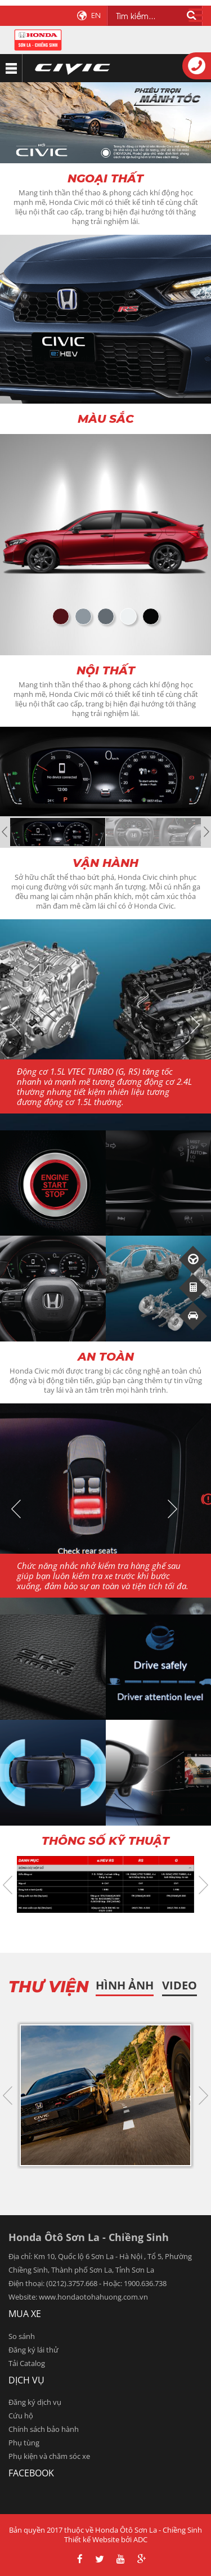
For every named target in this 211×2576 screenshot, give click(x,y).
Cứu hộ (20, 2415)
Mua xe (24, 2313)
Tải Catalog (26, 2363)
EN (96, 15)
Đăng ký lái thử (33, 2350)
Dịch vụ (26, 2380)
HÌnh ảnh (125, 1985)
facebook (31, 2473)
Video (179, 1985)
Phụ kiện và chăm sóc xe (49, 2456)
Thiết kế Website (91, 2539)
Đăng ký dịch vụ (34, 2402)
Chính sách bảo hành (43, 2429)
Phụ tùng (23, 2443)
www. (48, 2297)
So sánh (21, 2336)
